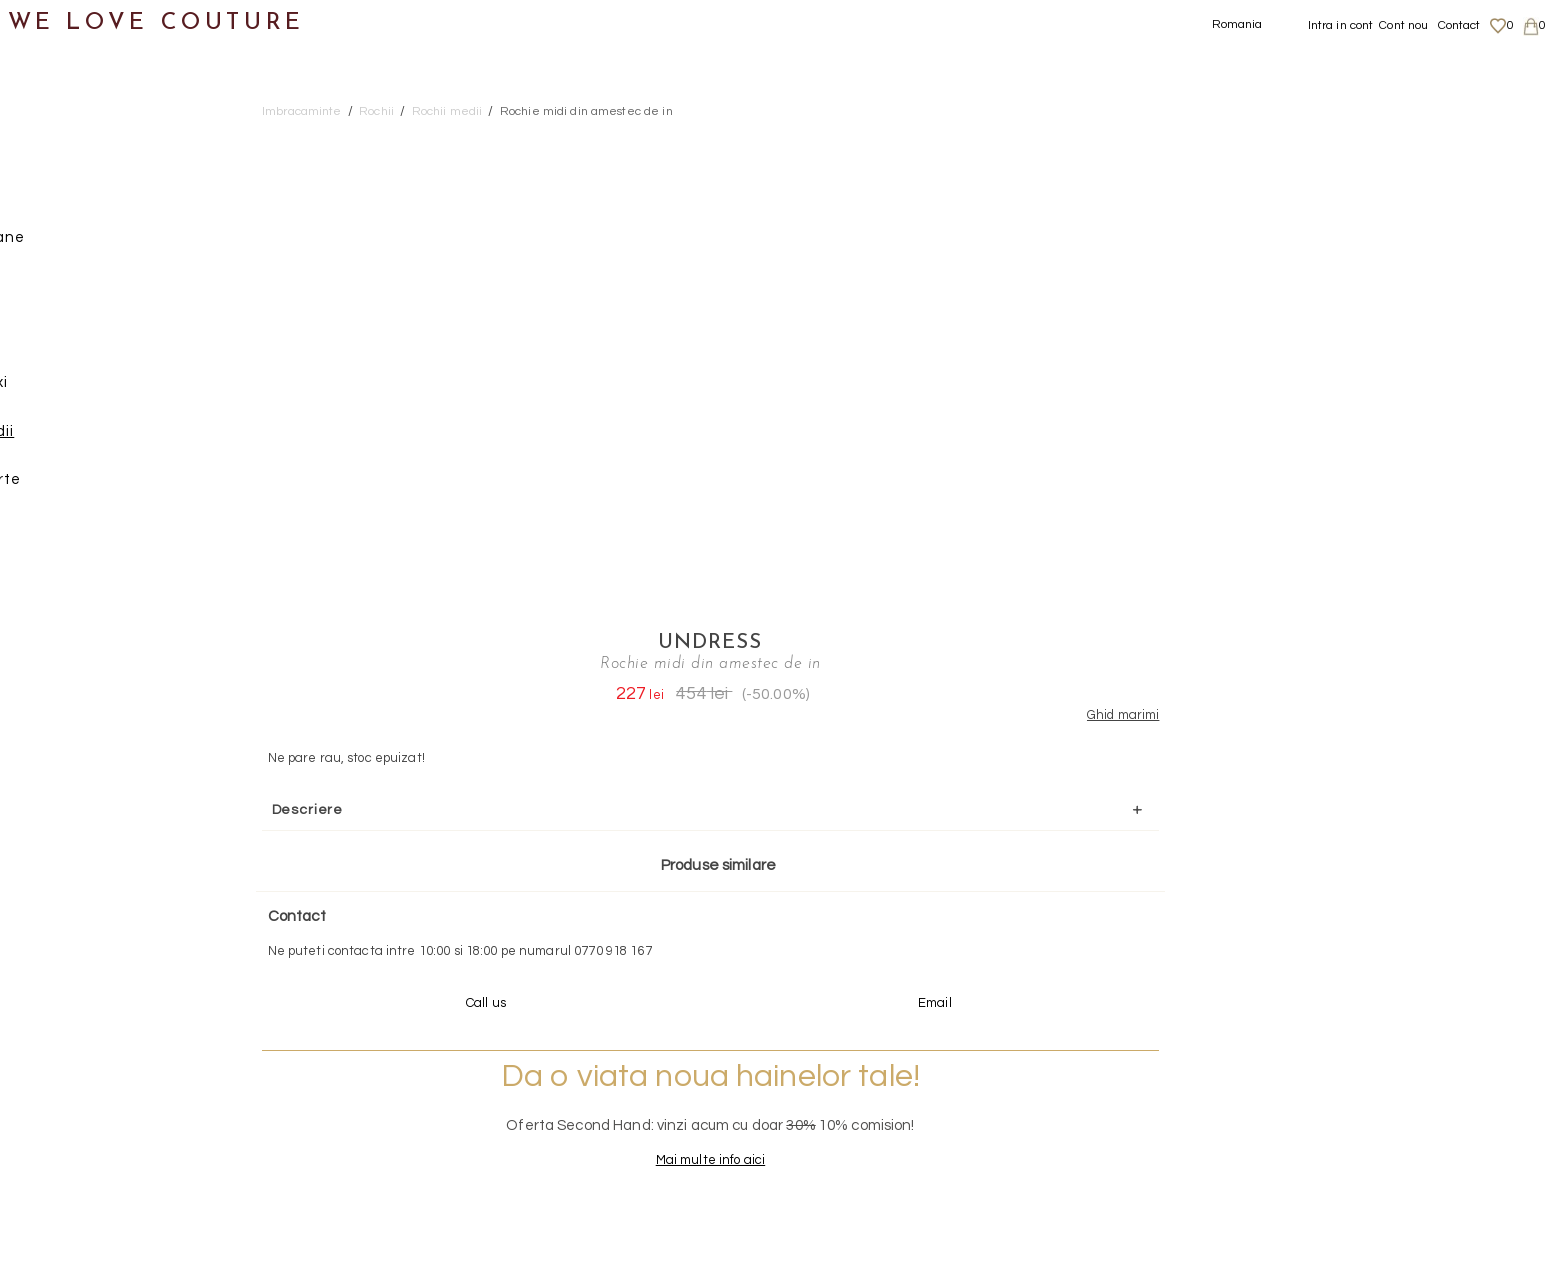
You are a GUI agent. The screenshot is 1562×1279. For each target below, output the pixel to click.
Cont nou (1403, 25)
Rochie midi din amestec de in (586, 111)
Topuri (65, 583)
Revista (51, 971)
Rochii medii (108, 438)
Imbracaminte (75, 147)
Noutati (50, 98)
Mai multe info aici (1289, 718)
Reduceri (56, 923)
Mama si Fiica (73, 874)
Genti (43, 680)
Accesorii (57, 729)
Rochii (65, 341)
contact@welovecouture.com (1343, 923)
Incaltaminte (71, 632)
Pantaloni (79, 292)
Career (1305, 1174)
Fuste (63, 195)
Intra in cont (1341, 25)
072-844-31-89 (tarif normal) (906, 923)
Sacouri (70, 535)
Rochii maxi (105, 389)
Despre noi (1316, 1076)
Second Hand (73, 777)
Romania (1237, 24)
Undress (1290, 137)
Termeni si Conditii (1338, 1154)
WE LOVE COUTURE (156, 22)
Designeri (59, 826)
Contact (1459, 25)
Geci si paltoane (104, 244)
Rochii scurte (112, 486)
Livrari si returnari (1339, 1096)
